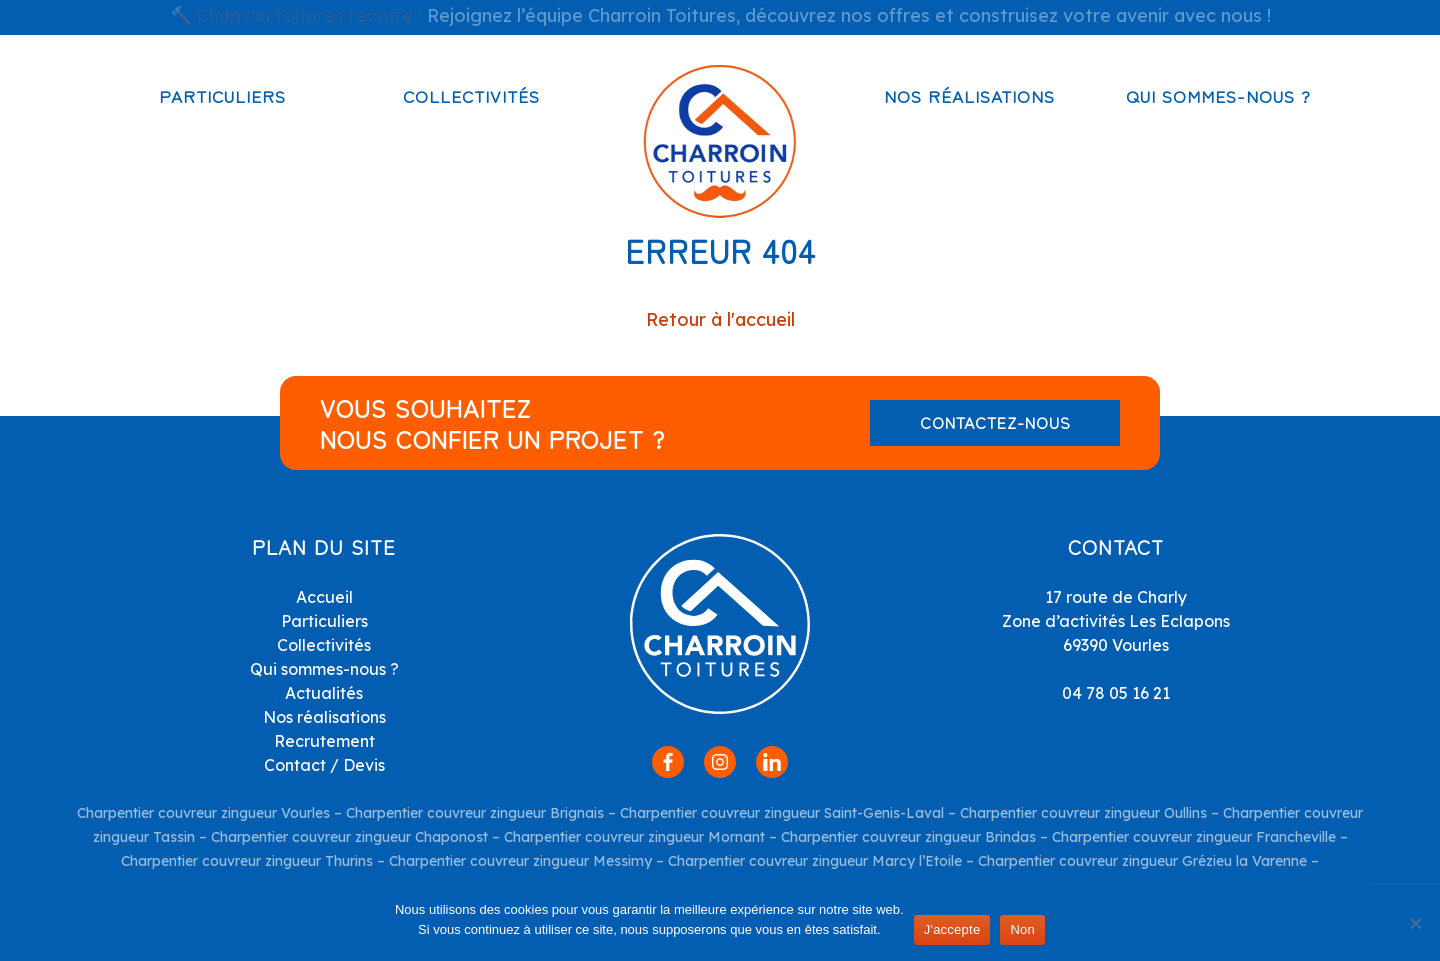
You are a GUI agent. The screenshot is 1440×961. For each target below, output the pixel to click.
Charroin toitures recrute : (309, 15)
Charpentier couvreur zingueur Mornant (634, 837)
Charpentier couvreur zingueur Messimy (520, 861)
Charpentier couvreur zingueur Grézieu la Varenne (1142, 861)
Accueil (324, 597)
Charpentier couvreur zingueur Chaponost (349, 837)
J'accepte (952, 929)
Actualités (324, 693)
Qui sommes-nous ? (1218, 95)
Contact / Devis (324, 765)
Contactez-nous (995, 422)
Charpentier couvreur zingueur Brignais (475, 813)
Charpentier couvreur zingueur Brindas (908, 837)
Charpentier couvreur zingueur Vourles (203, 813)
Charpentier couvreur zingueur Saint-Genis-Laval (782, 813)
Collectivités (471, 95)
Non (1022, 929)
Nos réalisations (969, 95)
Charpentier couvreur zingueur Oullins (1083, 813)
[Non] (1415, 923)
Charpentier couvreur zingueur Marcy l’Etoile (815, 861)
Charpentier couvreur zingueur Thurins (247, 861)
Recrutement (324, 741)
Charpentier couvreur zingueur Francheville (1194, 837)
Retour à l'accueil (720, 319)
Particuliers (222, 95)
